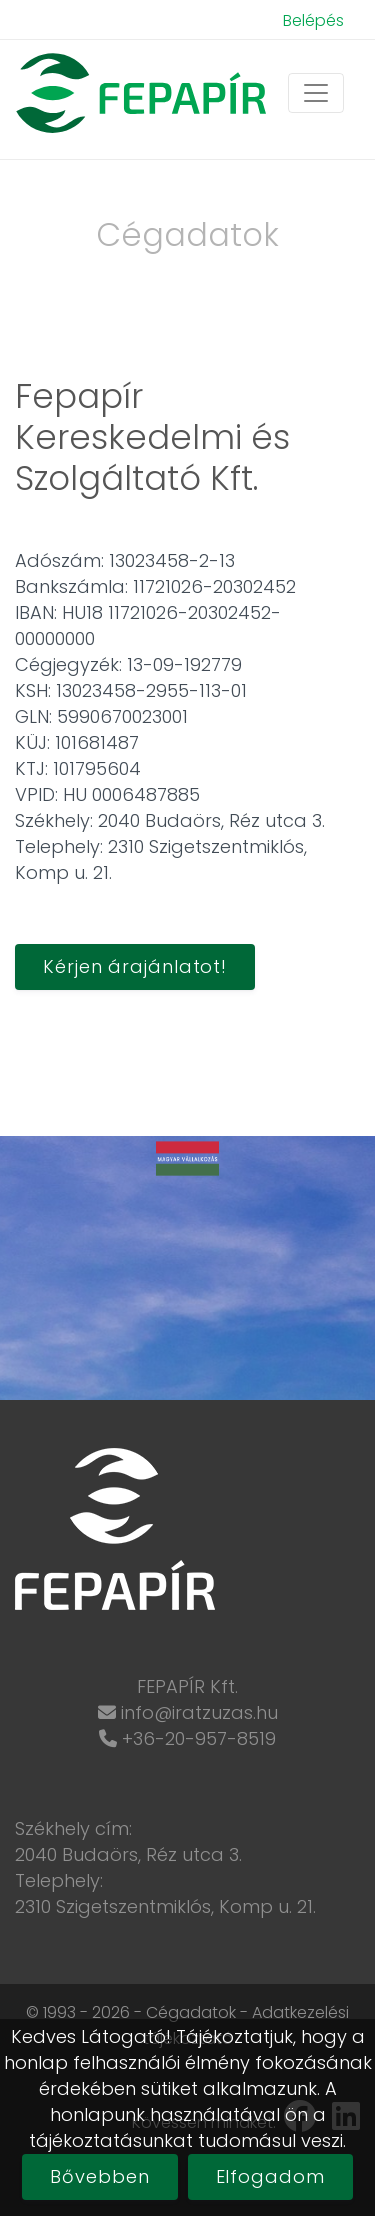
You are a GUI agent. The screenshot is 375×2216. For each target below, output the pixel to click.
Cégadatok (191, 2012)
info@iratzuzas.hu (199, 1712)
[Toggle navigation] (316, 93)
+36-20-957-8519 (199, 1738)
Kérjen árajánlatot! (135, 966)
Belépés (313, 20)
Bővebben (99, 2176)
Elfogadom (270, 2176)
